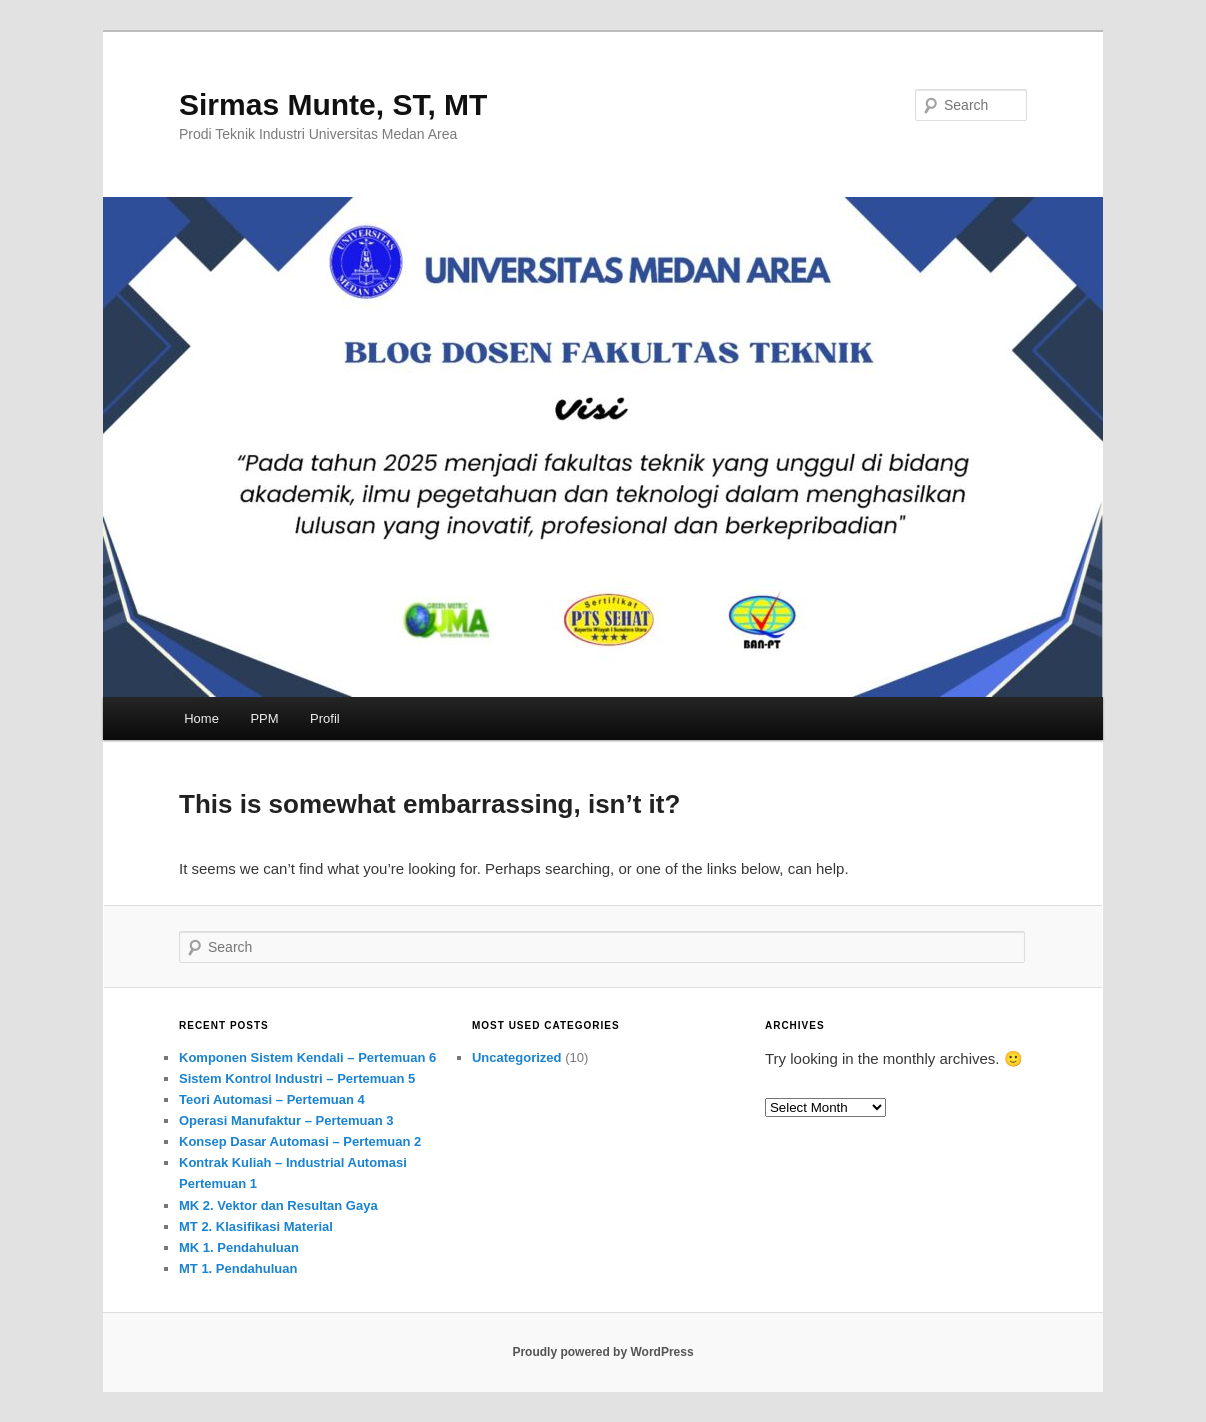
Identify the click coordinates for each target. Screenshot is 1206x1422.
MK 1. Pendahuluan (239, 1247)
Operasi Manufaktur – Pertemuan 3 (286, 1120)
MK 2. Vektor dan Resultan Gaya (278, 1205)
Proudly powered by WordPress (602, 1352)
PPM (264, 718)
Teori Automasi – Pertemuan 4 (272, 1099)
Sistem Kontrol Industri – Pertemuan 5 (297, 1078)
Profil (325, 718)
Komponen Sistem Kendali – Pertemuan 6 (307, 1057)
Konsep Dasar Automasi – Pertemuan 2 (300, 1141)
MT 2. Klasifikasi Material (256, 1226)
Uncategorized (517, 1057)
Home (201, 718)
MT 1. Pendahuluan (238, 1268)
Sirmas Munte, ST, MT (333, 104)
